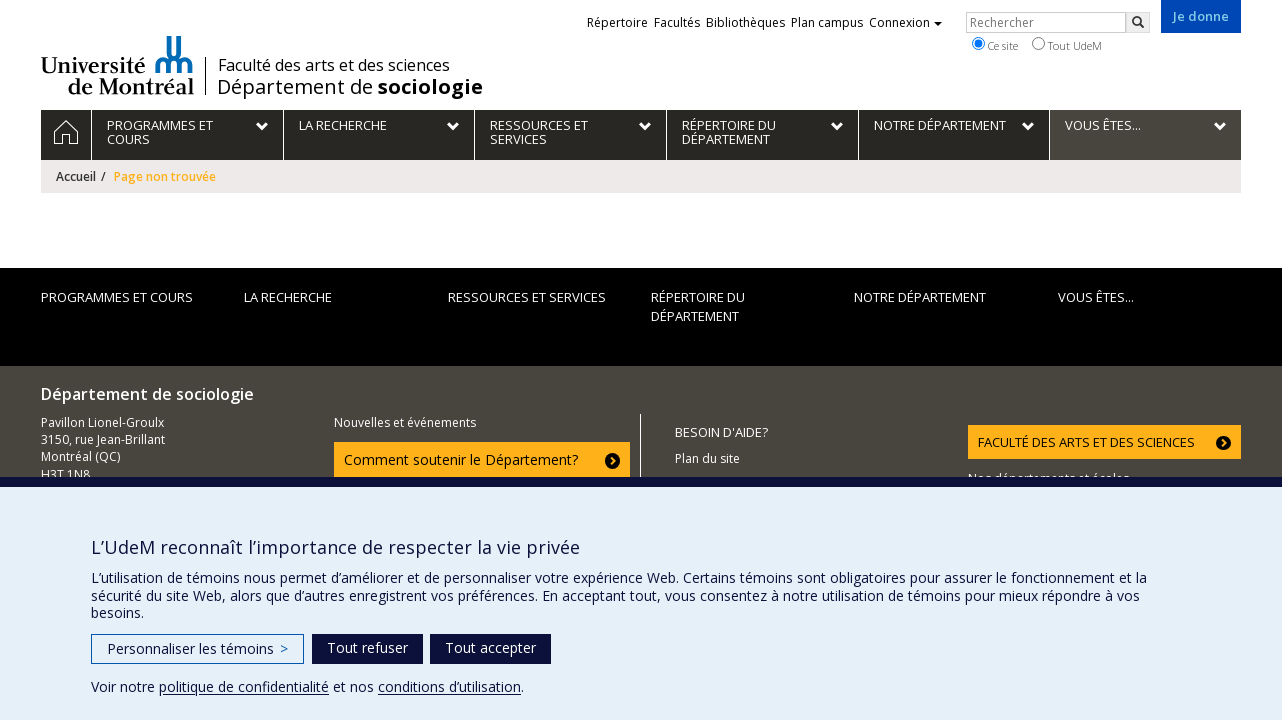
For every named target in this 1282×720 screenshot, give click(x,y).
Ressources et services (527, 297)
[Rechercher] (1138, 22)
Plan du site (707, 458)
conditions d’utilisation (449, 686)
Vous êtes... (1096, 297)
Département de (350, 87)
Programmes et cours (117, 297)
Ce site (995, 45)
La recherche (288, 297)
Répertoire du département (698, 306)
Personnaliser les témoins (197, 648)
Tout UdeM (1067, 45)
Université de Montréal (117, 65)
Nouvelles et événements (405, 422)
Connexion (905, 22)
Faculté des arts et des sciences (334, 65)
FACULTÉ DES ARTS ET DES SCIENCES (1086, 442)
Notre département (920, 297)
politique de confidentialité (244, 686)
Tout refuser (367, 647)
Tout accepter (490, 647)
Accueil (76, 176)
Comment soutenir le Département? (461, 459)
